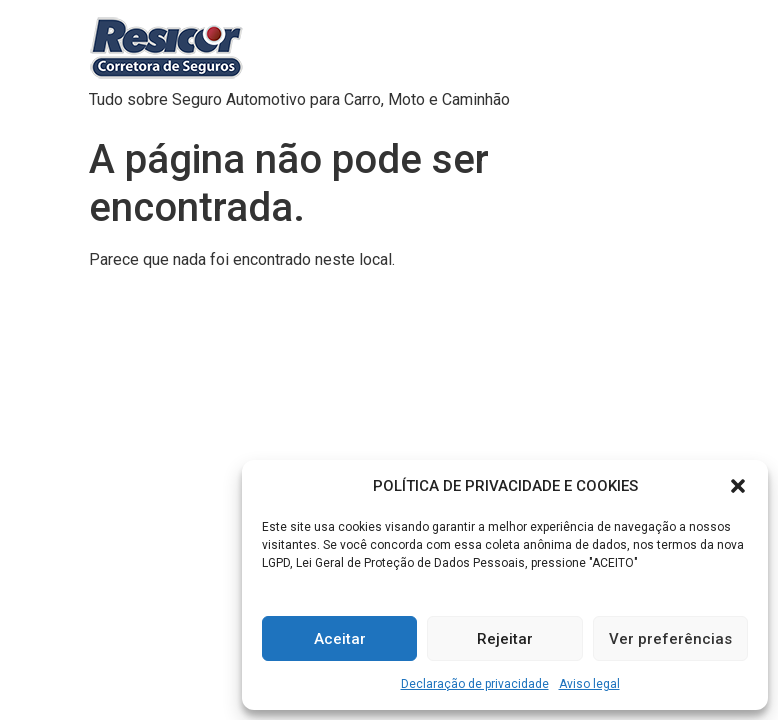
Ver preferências (670, 639)
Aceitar (340, 639)
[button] (738, 486)
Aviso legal (589, 684)
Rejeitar (505, 639)
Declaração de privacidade (475, 684)
